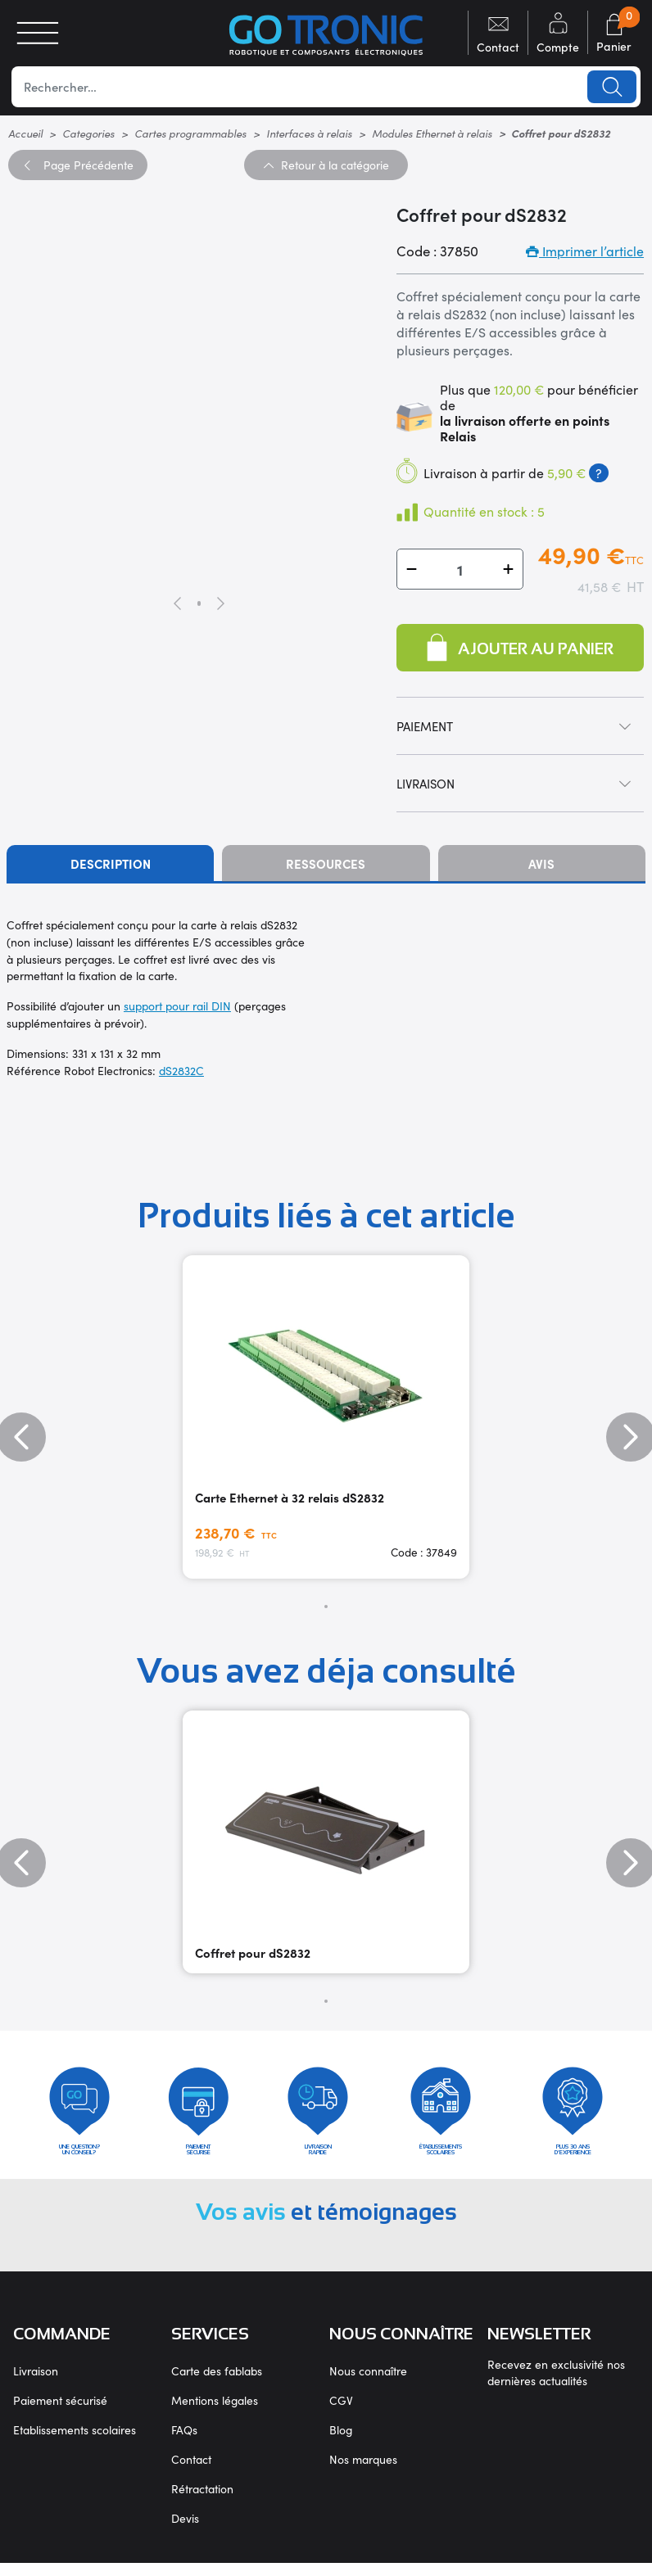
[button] (411, 569)
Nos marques (363, 2472)
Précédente (78, 164)
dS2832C (181, 1070)
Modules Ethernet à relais (432, 132)
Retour (326, 164)
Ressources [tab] (325, 863)
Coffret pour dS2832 (252, 1952)
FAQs (184, 2442)
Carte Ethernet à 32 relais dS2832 (289, 1497)
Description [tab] (110, 863)
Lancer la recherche (610, 86)
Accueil (25, 132)
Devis (185, 2531)
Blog (340, 2442)
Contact (191, 2472)
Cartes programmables (190, 132)
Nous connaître (368, 2383)
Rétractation (202, 2501)
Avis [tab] (541, 863)
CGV (341, 2413)
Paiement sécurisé (60, 2413)
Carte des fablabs (216, 2383)
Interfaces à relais (309, 132)
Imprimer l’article (585, 251)
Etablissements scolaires (74, 2442)
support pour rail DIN (177, 1005)
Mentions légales (214, 2413)
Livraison (35, 2383)
